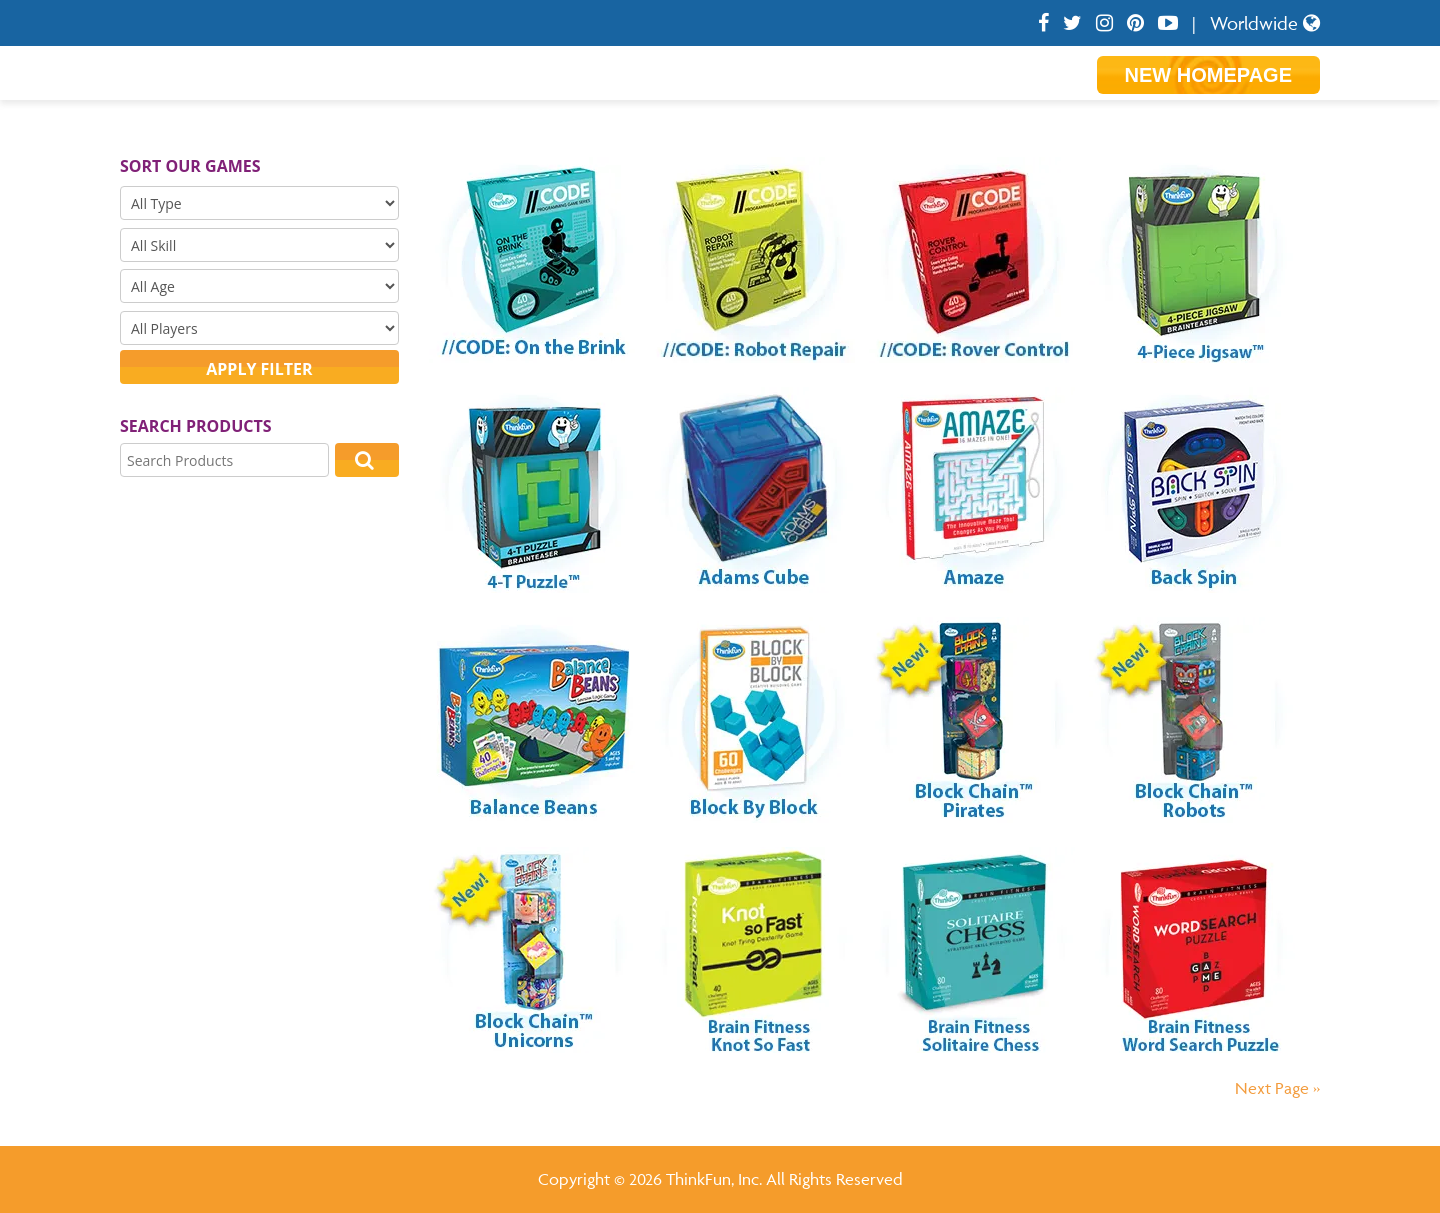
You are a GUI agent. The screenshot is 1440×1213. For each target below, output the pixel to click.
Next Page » (1277, 1088)
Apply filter (259, 369)
